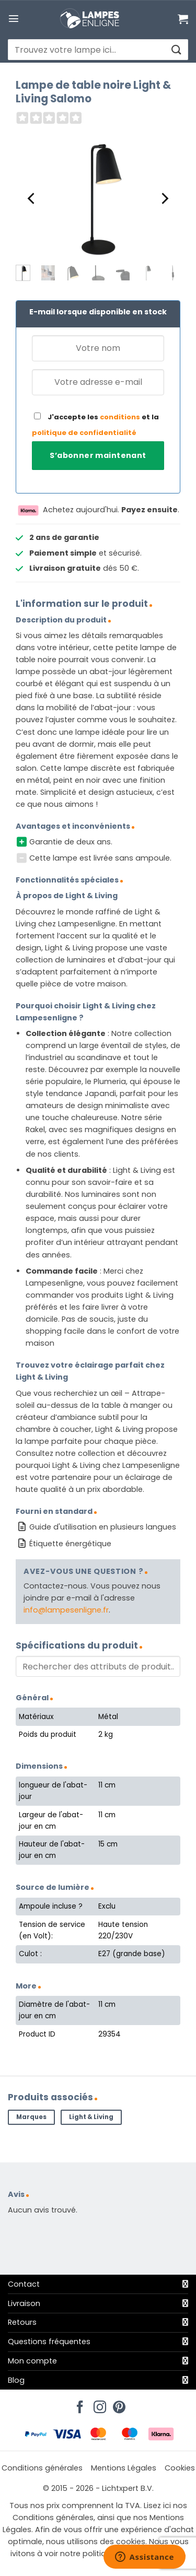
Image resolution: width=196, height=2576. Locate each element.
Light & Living (91, 2117)
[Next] (164, 198)
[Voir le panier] (183, 18)
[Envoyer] (176, 50)
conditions (120, 417)
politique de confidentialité (84, 433)
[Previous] (31, 198)
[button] (13, 18)
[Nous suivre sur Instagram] (98, 2404)
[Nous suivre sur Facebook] (78, 2404)
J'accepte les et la (95, 425)
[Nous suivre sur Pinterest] (117, 2404)
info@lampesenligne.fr (66, 1610)
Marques (31, 2117)
